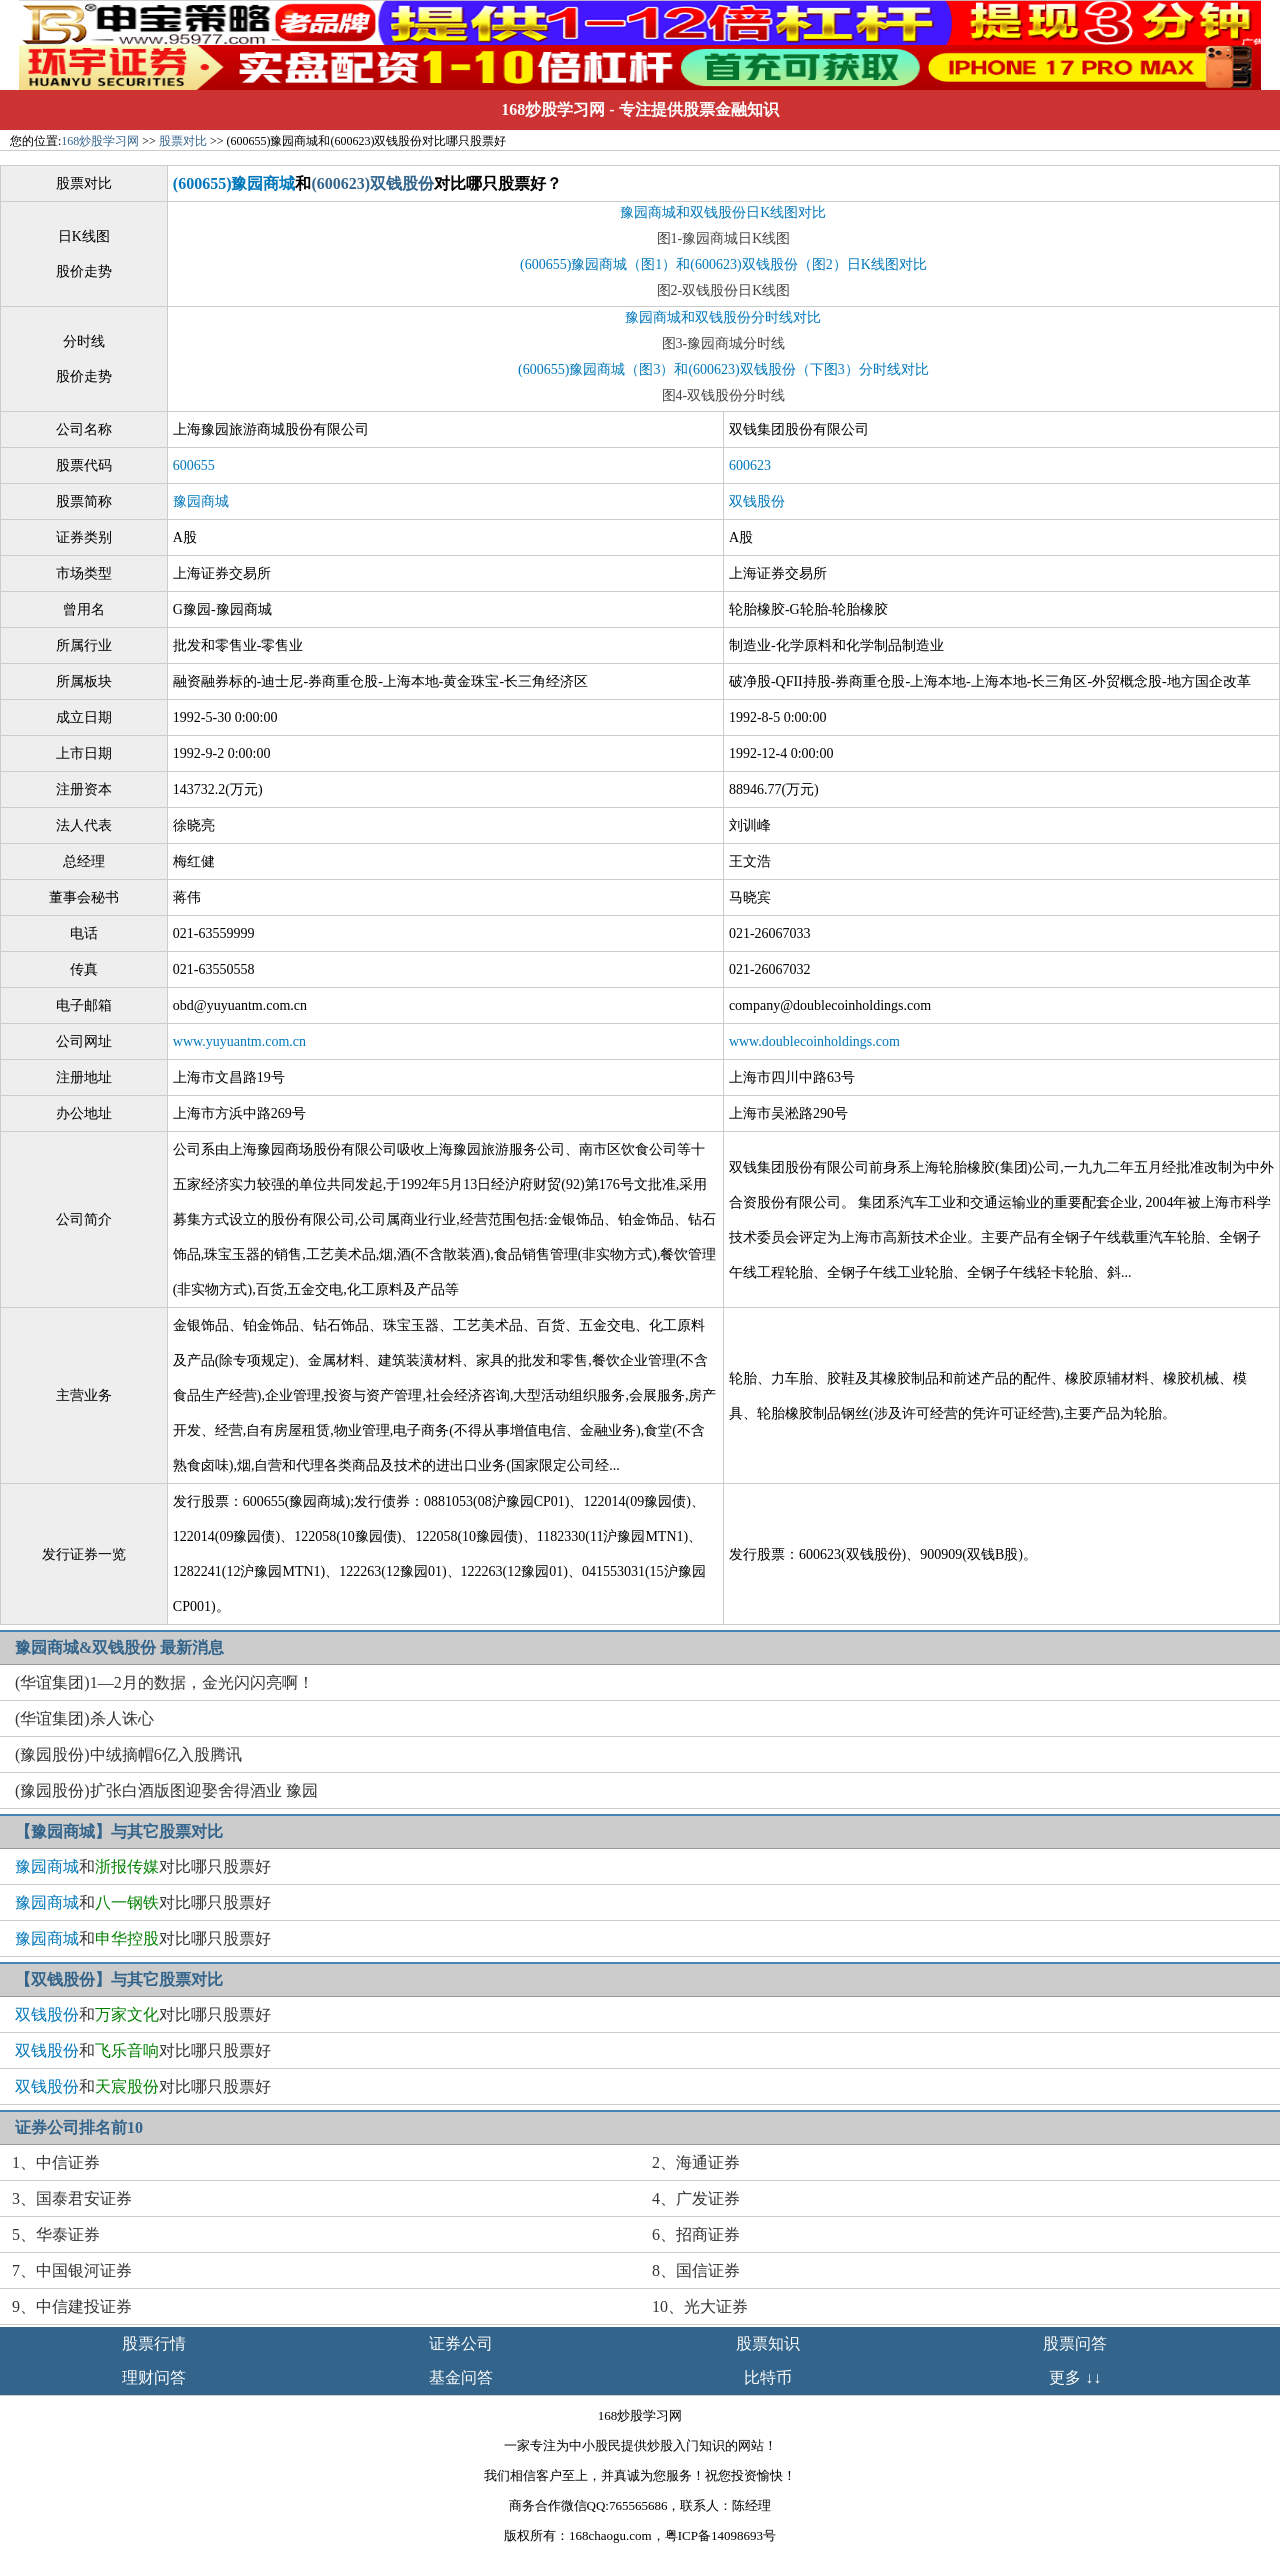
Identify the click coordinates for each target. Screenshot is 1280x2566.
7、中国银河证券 (72, 2270)
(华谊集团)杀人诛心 (84, 1718)
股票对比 (183, 141)
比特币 (768, 2377)
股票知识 (768, 2343)
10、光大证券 (700, 2306)
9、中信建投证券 (72, 2306)
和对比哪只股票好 (143, 1866)
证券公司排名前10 (79, 2127)
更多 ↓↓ (1075, 2377)
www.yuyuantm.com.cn (239, 1041)
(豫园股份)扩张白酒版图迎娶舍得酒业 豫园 (166, 1790)
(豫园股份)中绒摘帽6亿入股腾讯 (128, 1754)
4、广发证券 (696, 2198)
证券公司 (461, 2343)
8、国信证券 (696, 2270)
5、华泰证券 (56, 2234)
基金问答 (461, 2377)
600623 (750, 465)
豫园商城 (201, 501)
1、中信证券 (56, 2162)
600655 (194, 465)
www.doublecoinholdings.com (814, 1041)
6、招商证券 (696, 2234)
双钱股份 (757, 501)
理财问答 (154, 2377)
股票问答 (1075, 2343)
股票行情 (154, 2343)
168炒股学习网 (553, 109)
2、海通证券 (696, 2162)
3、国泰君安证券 (72, 2198)
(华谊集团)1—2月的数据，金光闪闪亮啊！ (164, 1682)
